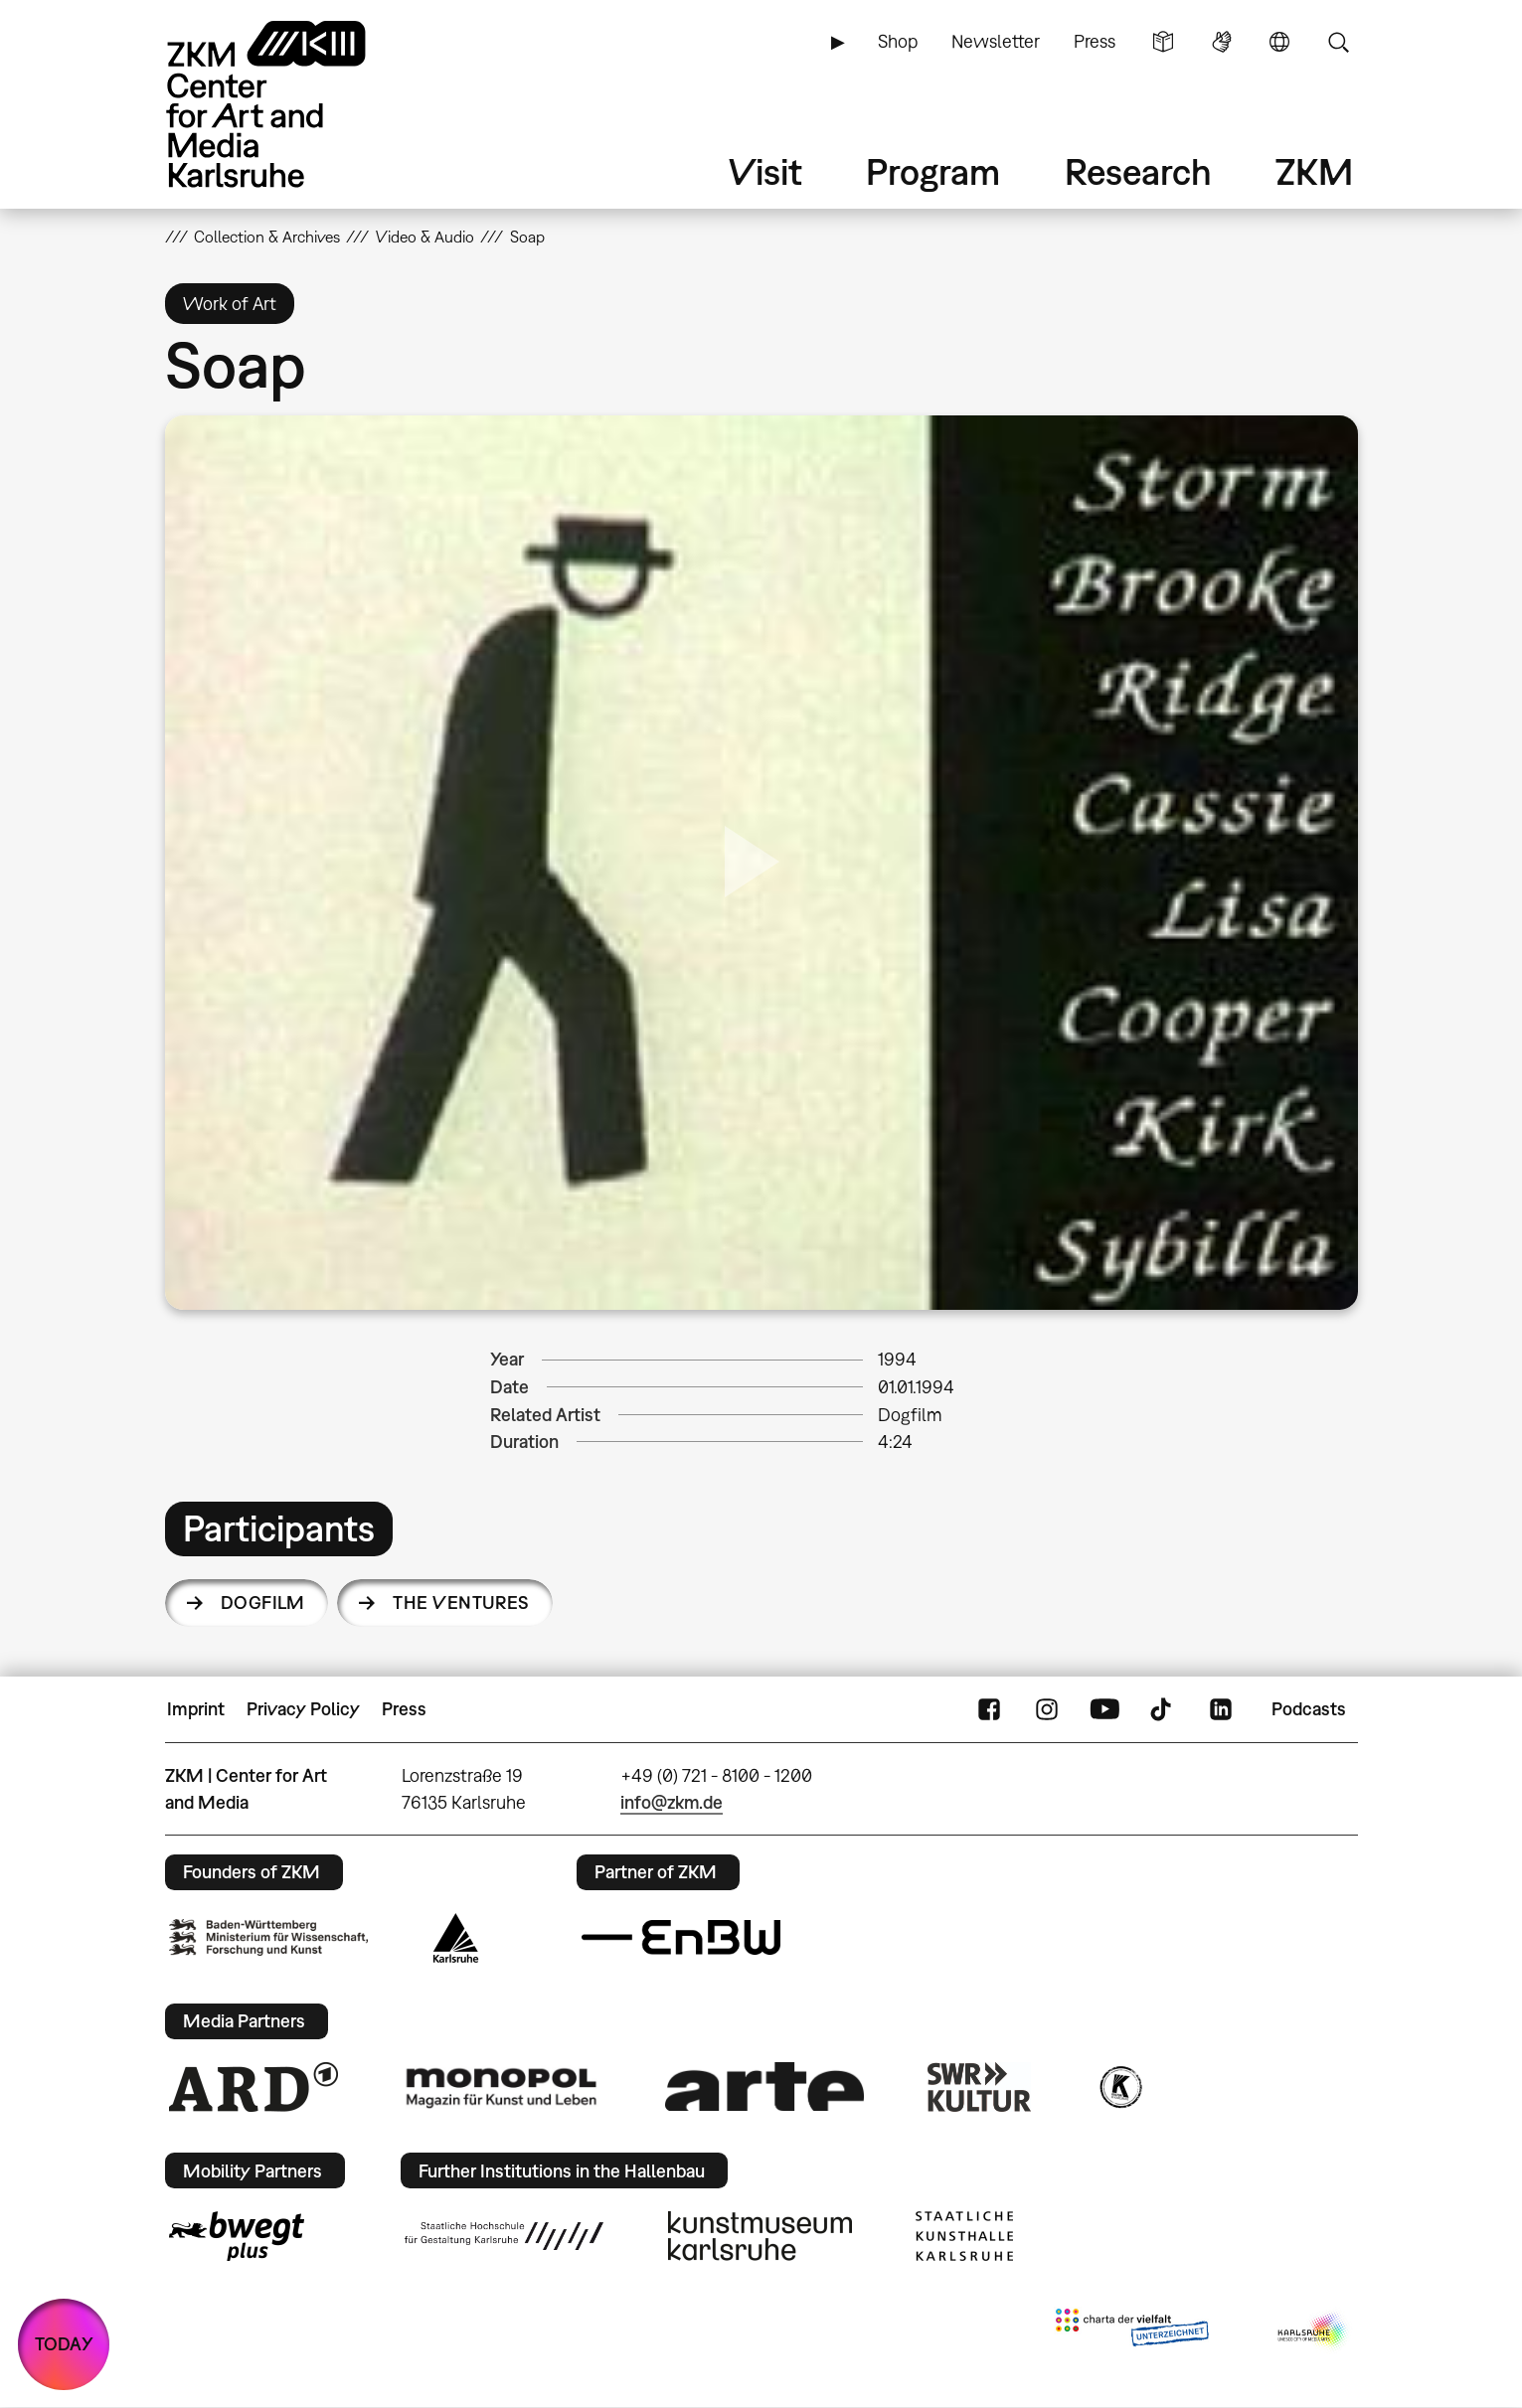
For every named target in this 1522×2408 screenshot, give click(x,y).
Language (1279, 42)
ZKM (1314, 171)
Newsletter (995, 41)
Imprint (196, 1708)
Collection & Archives (267, 236)
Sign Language (1222, 42)
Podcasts (1308, 1708)
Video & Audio (425, 236)
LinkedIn (1221, 1709)
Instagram (1047, 1709)
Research (1138, 171)
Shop (898, 41)
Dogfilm (263, 1602)
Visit (765, 171)
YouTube (1104, 1709)
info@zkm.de (671, 1802)
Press (1094, 41)
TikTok (1163, 1709)
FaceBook (989, 1709)
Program (933, 171)
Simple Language (1163, 42)
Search (1338, 42)
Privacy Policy (303, 1708)
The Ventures (461, 1602)
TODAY (64, 2343)
